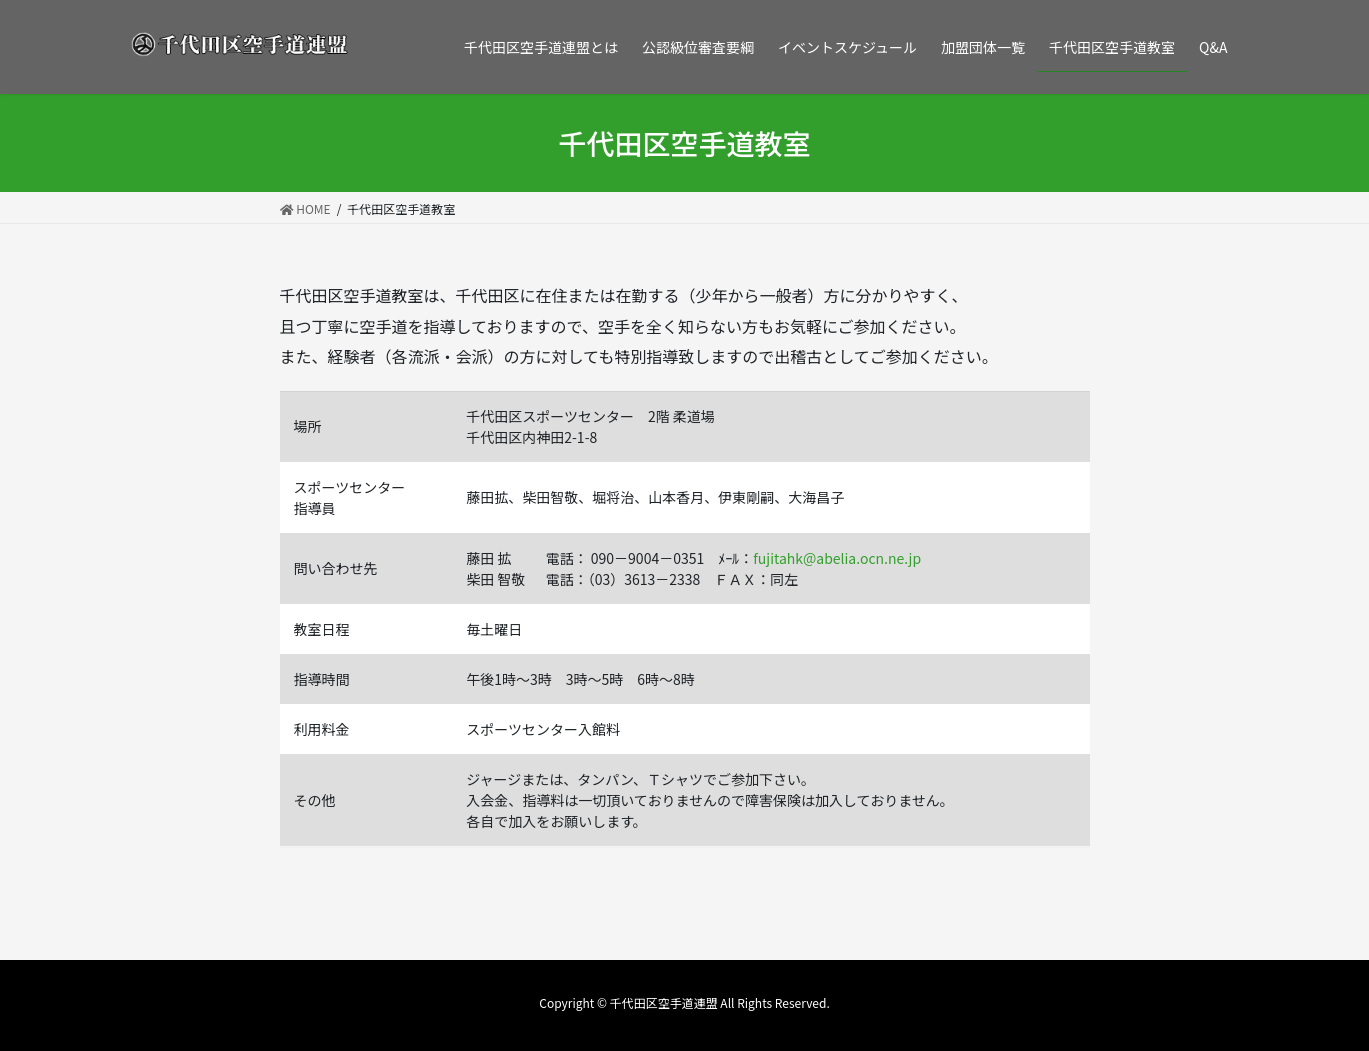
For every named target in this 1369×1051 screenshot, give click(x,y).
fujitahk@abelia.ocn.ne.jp (837, 558)
